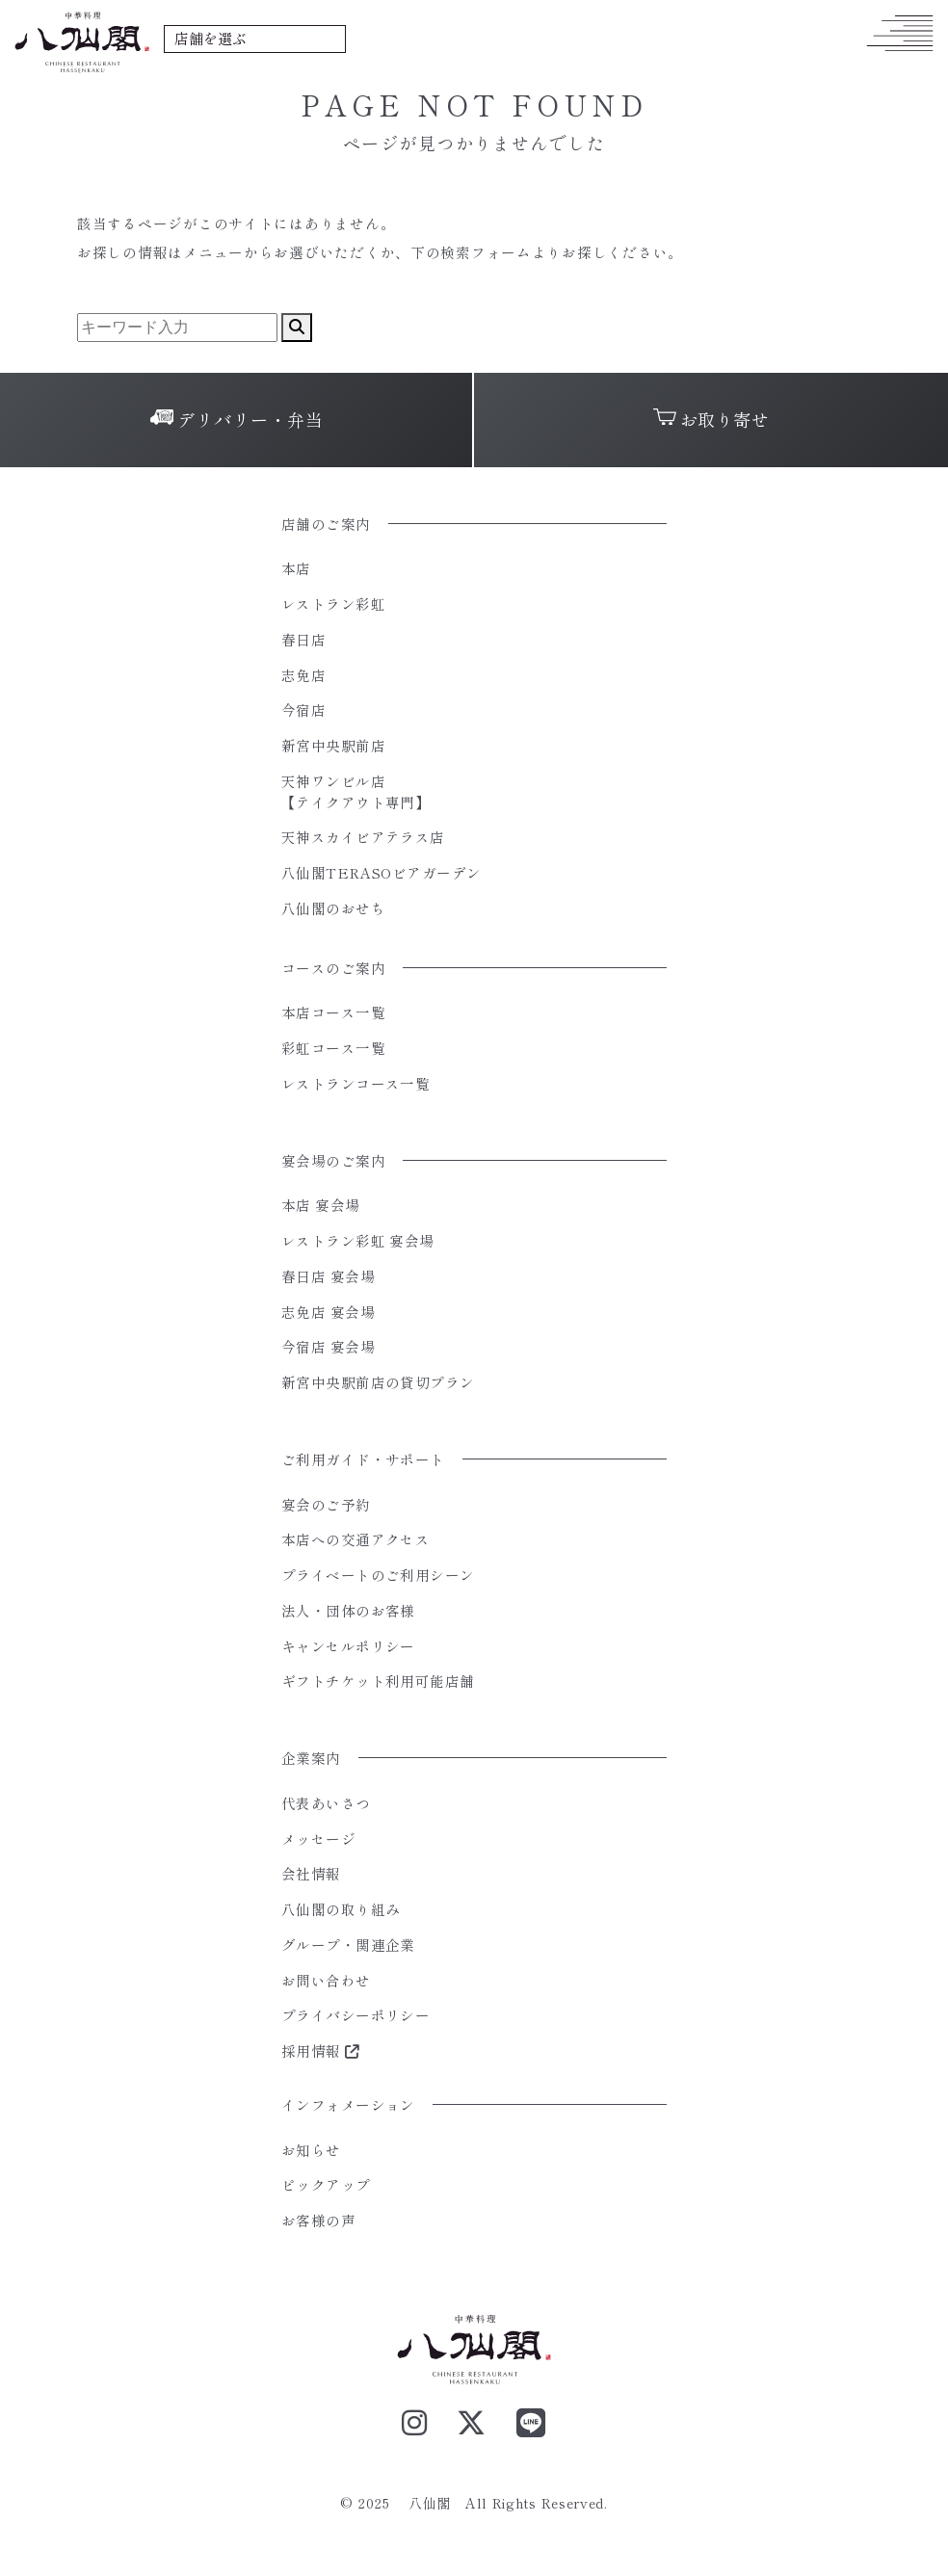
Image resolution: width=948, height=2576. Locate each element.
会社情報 (311, 1873)
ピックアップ (326, 2184)
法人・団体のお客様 (348, 1610)
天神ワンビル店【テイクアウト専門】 (355, 791)
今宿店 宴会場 (328, 1346)
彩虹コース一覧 (333, 1048)
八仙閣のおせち (333, 908)
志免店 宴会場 (328, 1311)
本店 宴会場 (320, 1205)
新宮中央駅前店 (333, 745)
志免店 (303, 675)
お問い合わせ (326, 1980)
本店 (296, 568)
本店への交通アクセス (355, 1539)
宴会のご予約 (326, 1504)
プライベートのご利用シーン (378, 1574)
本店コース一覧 (333, 1012)
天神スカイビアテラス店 (363, 837)
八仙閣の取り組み (340, 1909)
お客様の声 (318, 2220)
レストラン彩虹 (333, 603)
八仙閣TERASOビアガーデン (381, 872)
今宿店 (303, 709)
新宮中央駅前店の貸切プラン (378, 1382)
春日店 (303, 639)
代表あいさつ (326, 1803)
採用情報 (320, 2050)
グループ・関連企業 (348, 1944)
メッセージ (318, 1838)
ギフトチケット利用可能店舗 (378, 1680)
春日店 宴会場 (328, 1276)
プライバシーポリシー (355, 2015)
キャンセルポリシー (348, 1646)
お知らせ (311, 2150)
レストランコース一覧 (355, 1083)
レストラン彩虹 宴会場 (357, 1240)
